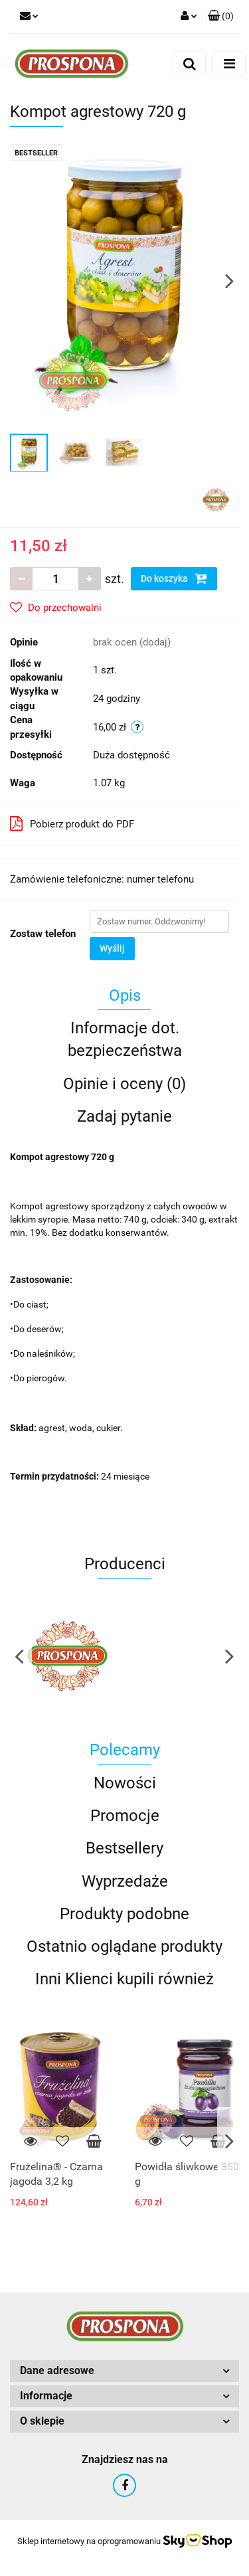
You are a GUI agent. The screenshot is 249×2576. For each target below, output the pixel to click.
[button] (221, 16)
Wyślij (112, 948)
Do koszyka (174, 578)
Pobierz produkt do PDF (72, 823)
